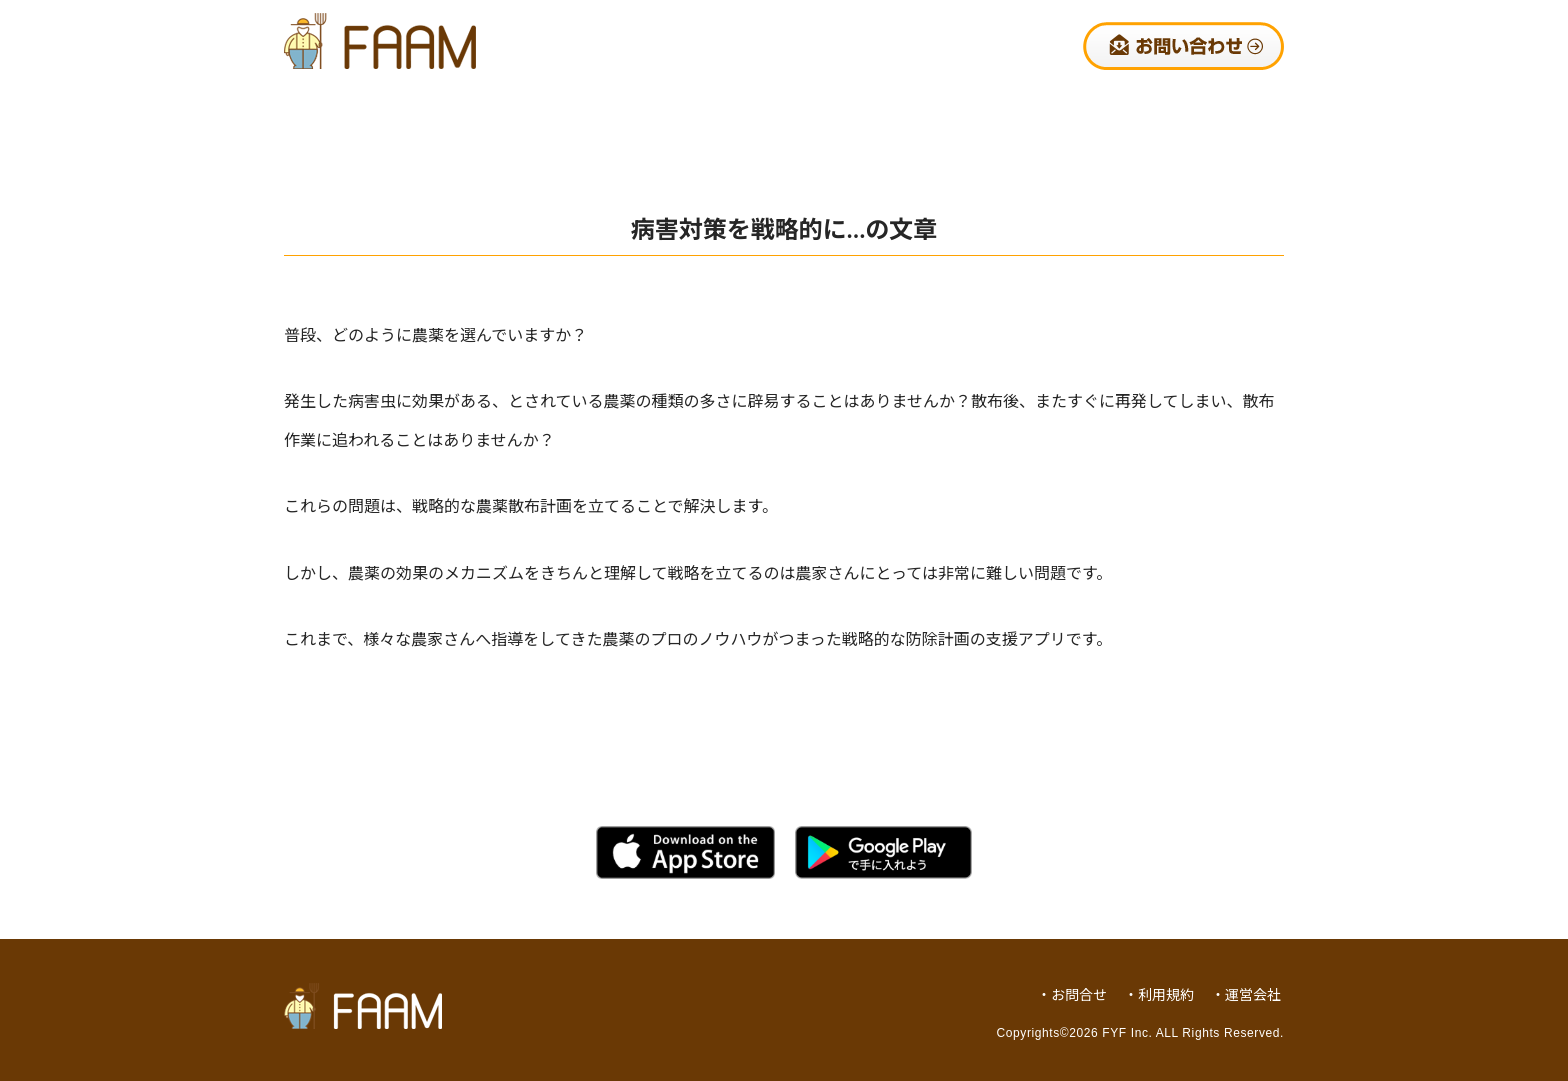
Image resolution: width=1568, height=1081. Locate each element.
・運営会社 (1246, 994)
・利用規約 (1159, 994)
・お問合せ (1072, 994)
